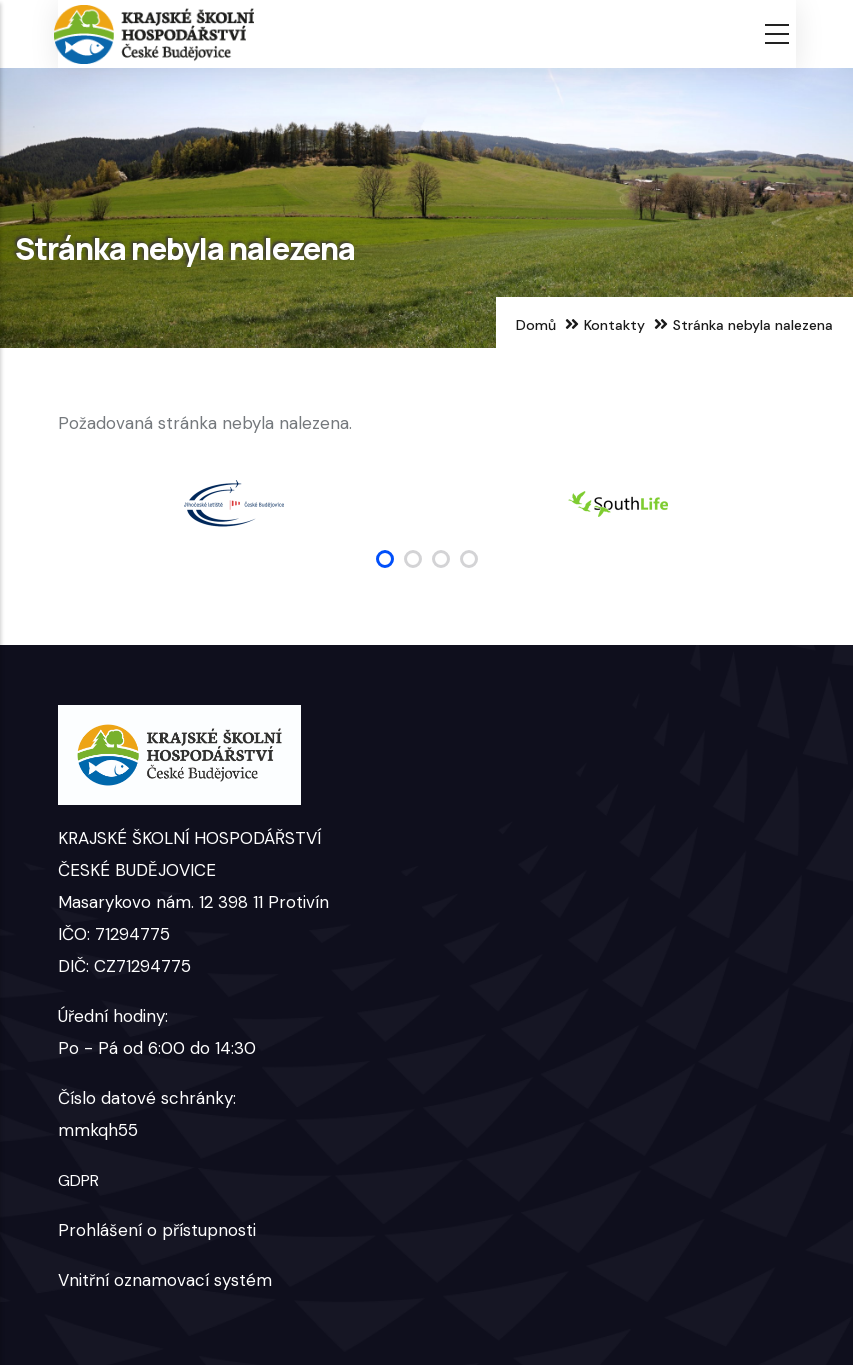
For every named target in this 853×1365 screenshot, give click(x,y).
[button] (385, 559)
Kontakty (614, 325)
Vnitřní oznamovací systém (165, 1280)
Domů (536, 325)
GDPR (78, 1180)
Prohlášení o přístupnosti (157, 1230)
